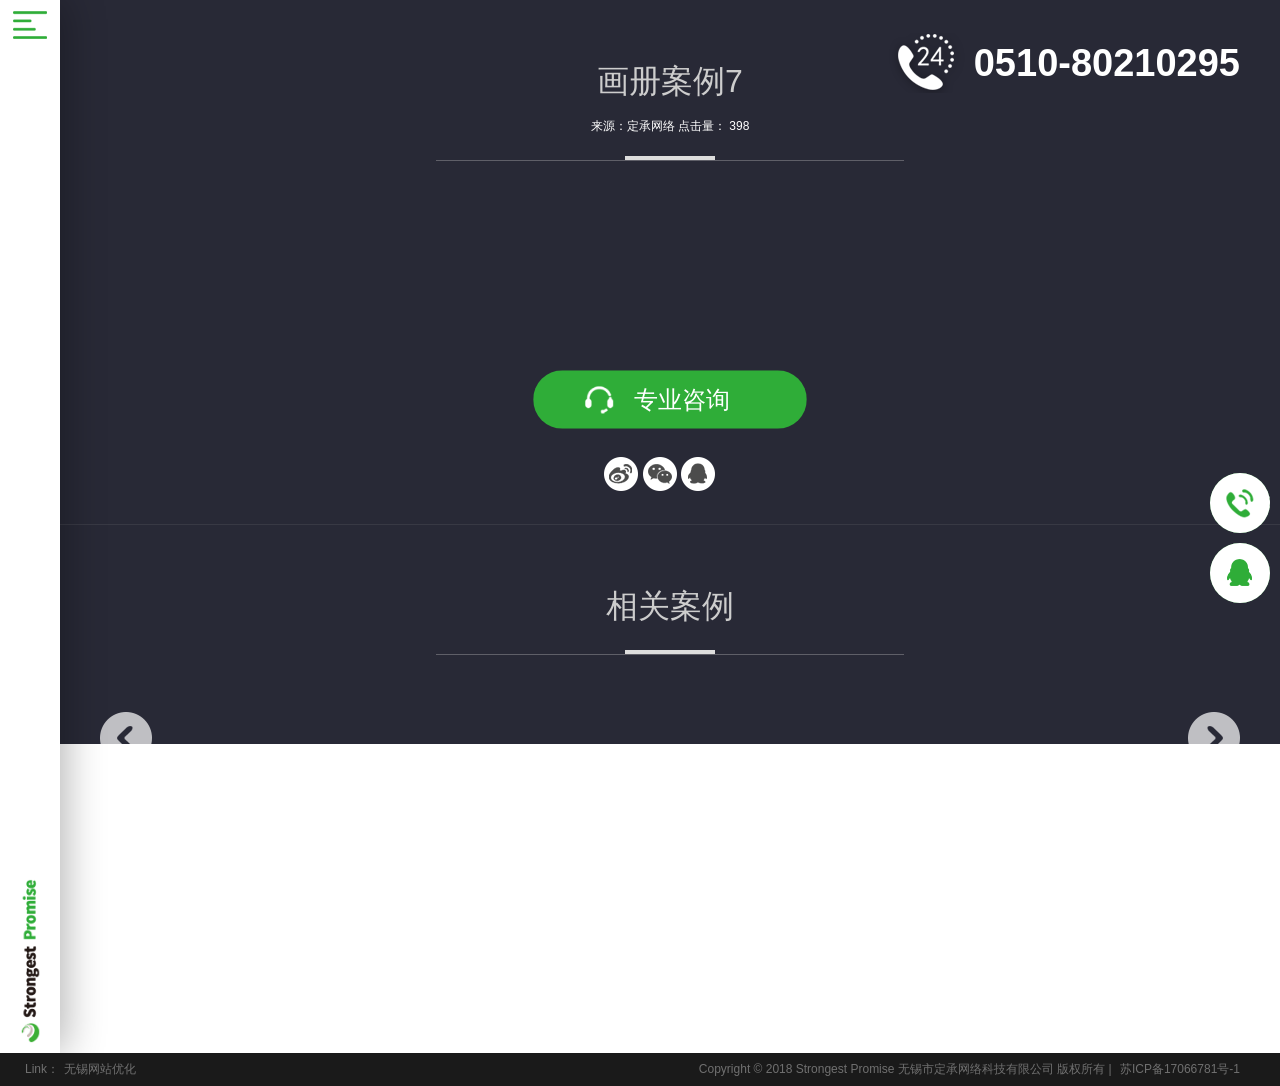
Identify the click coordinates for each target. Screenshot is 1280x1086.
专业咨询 (682, 399)
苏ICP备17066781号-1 (1180, 1069)
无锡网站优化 (100, 1069)
